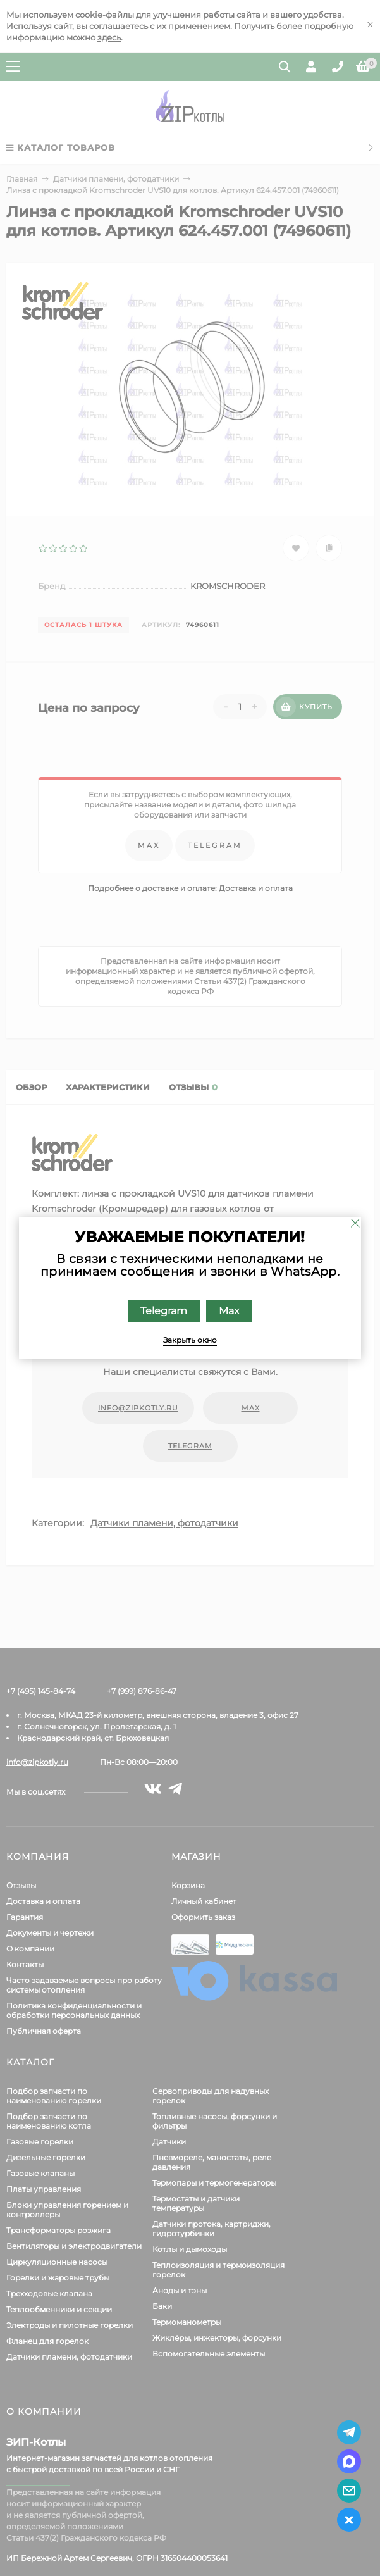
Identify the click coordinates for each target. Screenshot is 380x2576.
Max (229, 1311)
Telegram (163, 1311)
